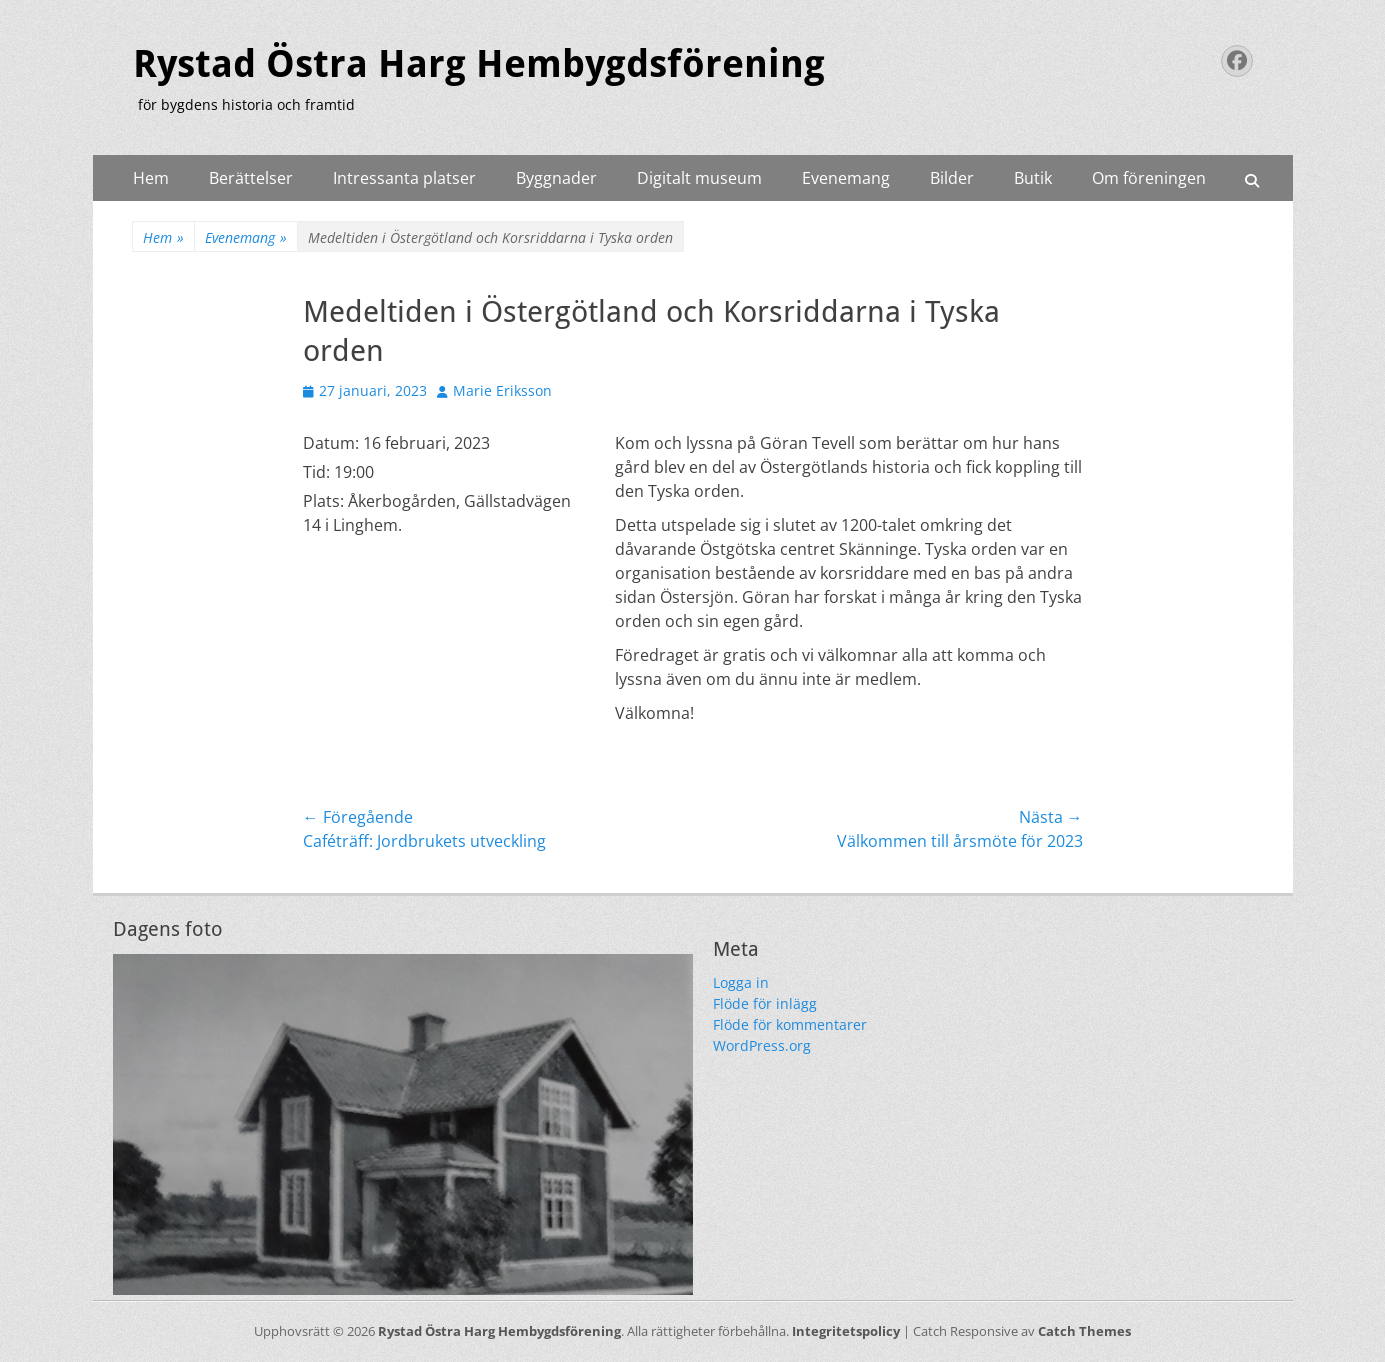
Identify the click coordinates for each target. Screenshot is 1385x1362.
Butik (1033, 178)
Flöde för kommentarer (790, 1024)
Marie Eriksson (502, 390)
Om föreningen (1149, 178)
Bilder (952, 178)
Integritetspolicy (846, 1331)
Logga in (741, 982)
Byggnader (556, 178)
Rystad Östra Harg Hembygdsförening (479, 64)
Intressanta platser (404, 178)
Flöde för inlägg (765, 1003)
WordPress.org (762, 1045)
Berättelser (251, 178)
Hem (151, 178)
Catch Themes (1084, 1331)
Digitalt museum (699, 178)
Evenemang (846, 178)
